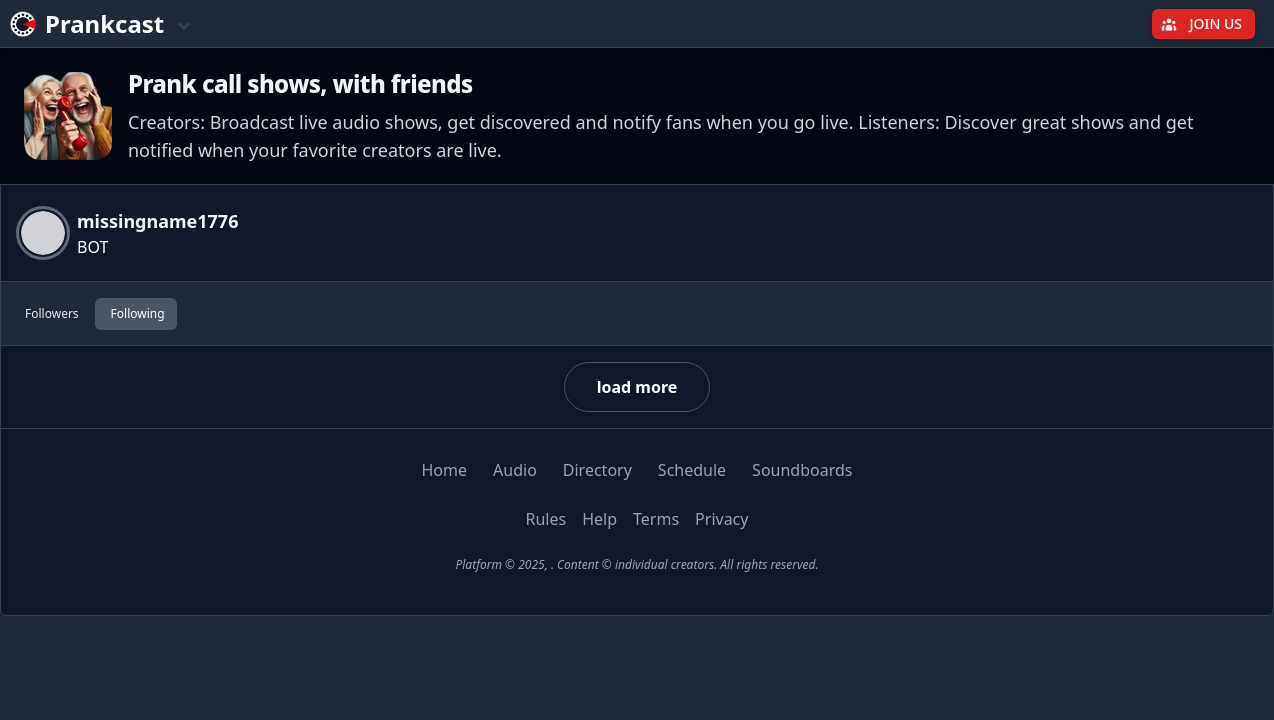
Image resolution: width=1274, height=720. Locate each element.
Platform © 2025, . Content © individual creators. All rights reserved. (636, 564)
